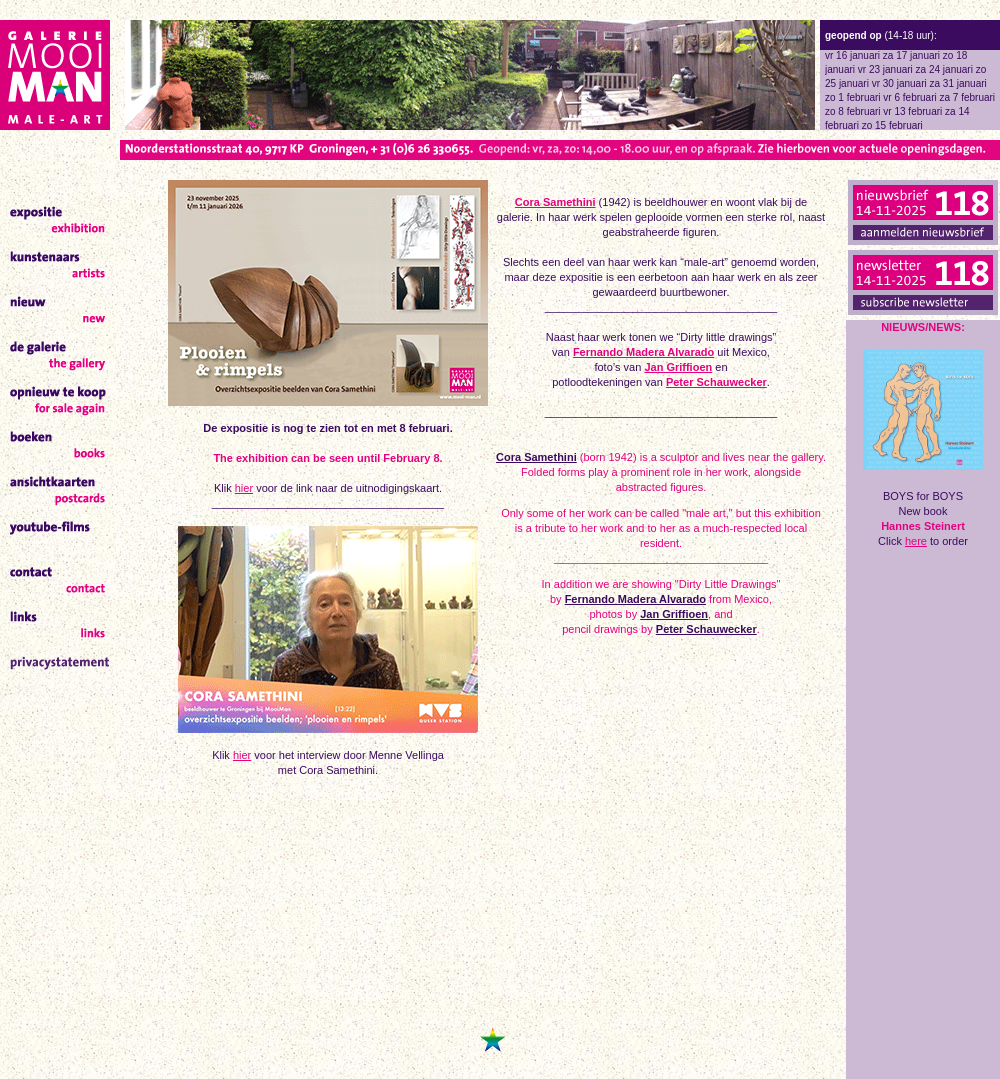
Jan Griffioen (678, 367)
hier (244, 488)
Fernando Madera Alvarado (643, 352)
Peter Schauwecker (716, 382)
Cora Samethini (555, 202)
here (916, 541)
